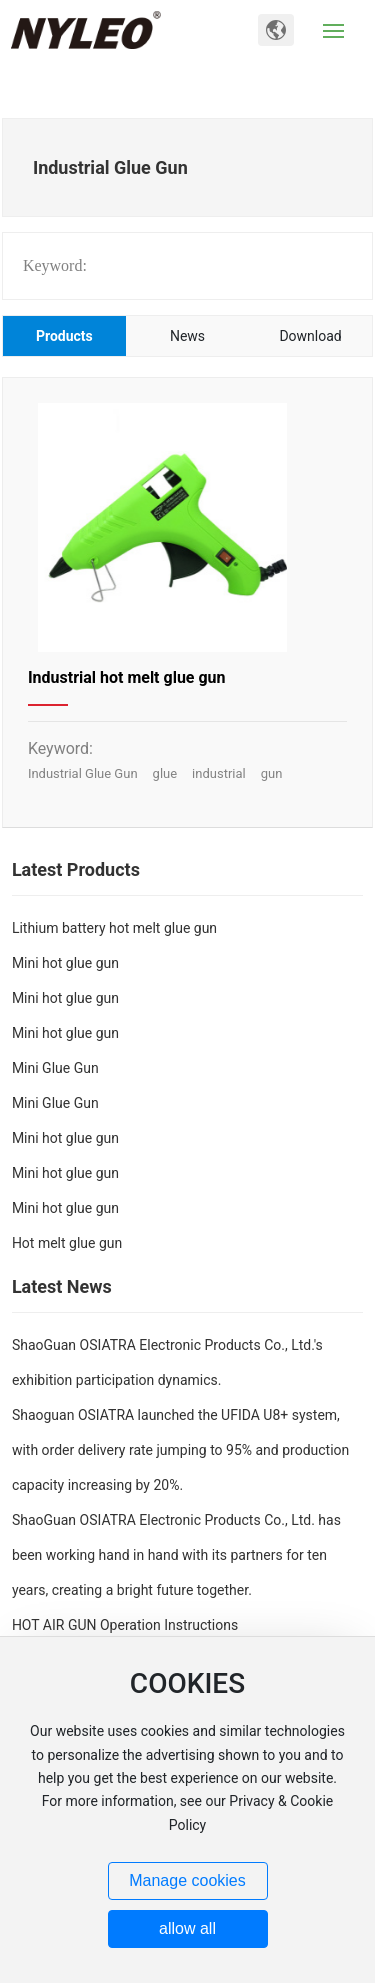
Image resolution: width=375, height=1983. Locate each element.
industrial (219, 773)
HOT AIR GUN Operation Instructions (125, 1625)
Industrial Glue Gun (83, 773)
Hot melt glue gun (67, 1243)
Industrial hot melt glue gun (127, 677)
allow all (187, 1928)
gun (272, 773)
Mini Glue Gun (55, 1068)
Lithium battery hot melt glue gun (114, 928)
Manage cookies (187, 1880)
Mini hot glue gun (65, 963)
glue (165, 773)
